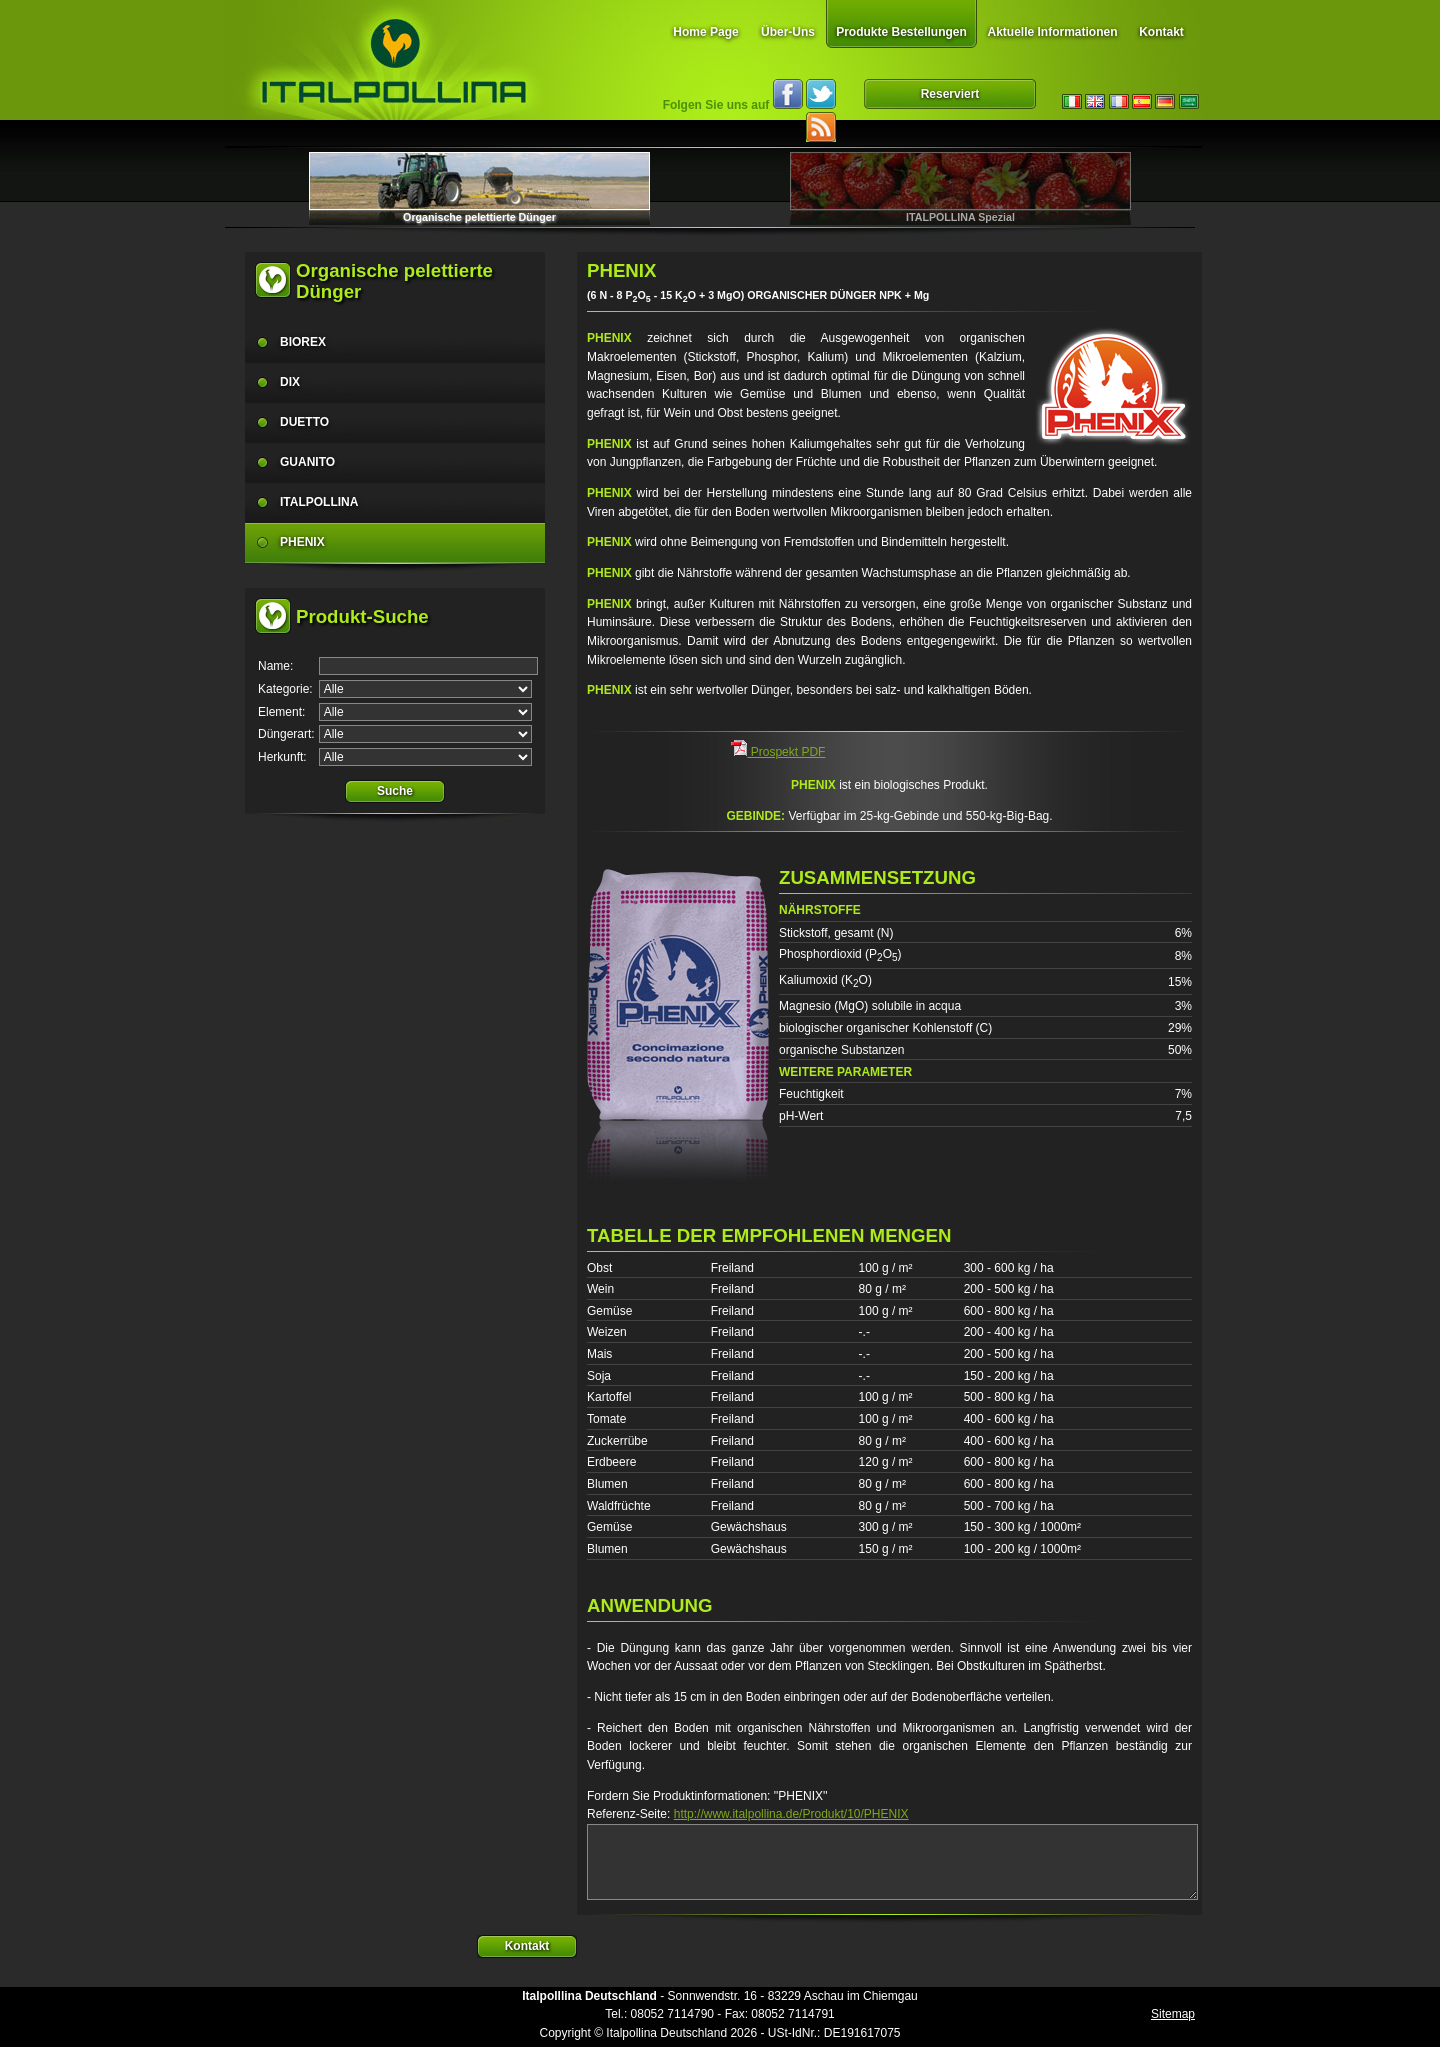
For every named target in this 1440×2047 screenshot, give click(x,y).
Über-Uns (788, 32)
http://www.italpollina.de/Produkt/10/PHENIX (791, 1814)
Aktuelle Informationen (1052, 32)
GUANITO (307, 462)
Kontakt (1161, 32)
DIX (290, 382)
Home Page (705, 32)
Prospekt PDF (778, 752)
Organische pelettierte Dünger (479, 217)
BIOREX (303, 342)
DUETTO (304, 422)
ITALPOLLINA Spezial (960, 217)
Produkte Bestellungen (901, 32)
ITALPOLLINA (319, 502)
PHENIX (302, 542)
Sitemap (1173, 2014)
